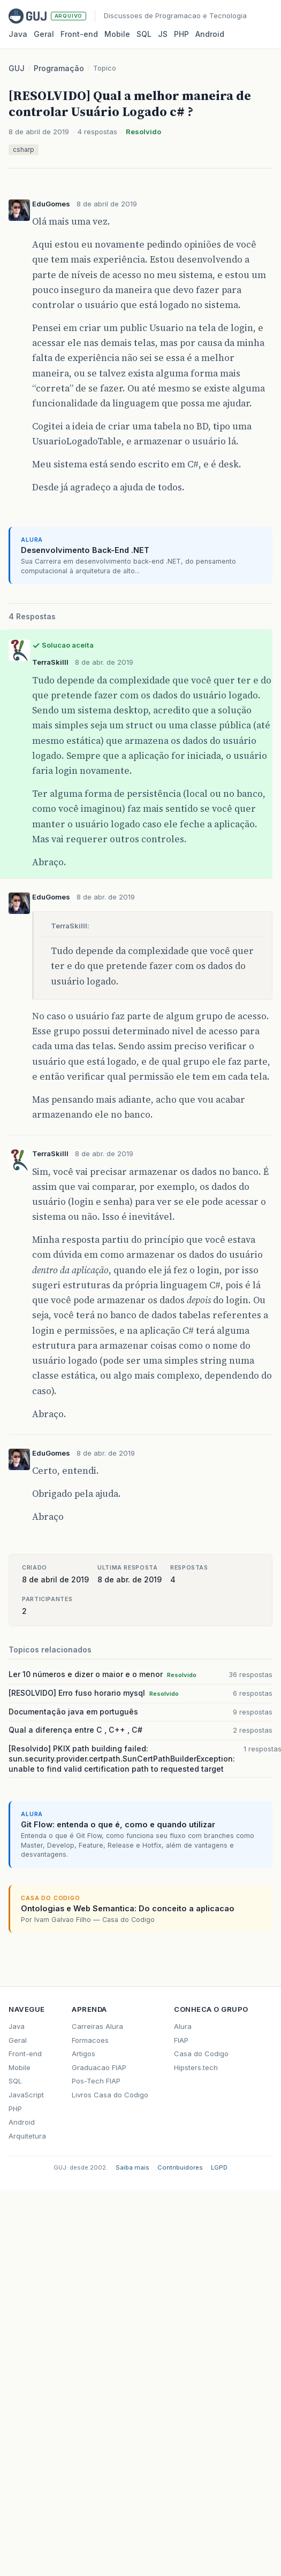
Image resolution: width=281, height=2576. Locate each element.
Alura (183, 2026)
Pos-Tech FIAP (96, 2081)
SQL (143, 34)
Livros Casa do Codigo (110, 2094)
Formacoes (90, 2040)
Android (209, 34)
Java (18, 34)
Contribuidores (180, 2167)
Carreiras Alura (97, 2026)
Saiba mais (132, 2167)
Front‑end (79, 34)
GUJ (17, 68)
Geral (44, 34)
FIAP (181, 2040)
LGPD (219, 2167)
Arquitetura (27, 2136)
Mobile (117, 34)
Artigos (83, 2053)
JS (163, 34)
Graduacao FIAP (99, 2067)
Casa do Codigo (201, 2053)
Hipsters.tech (196, 2067)
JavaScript (26, 2094)
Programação (59, 68)
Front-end (25, 2053)
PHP (181, 34)
